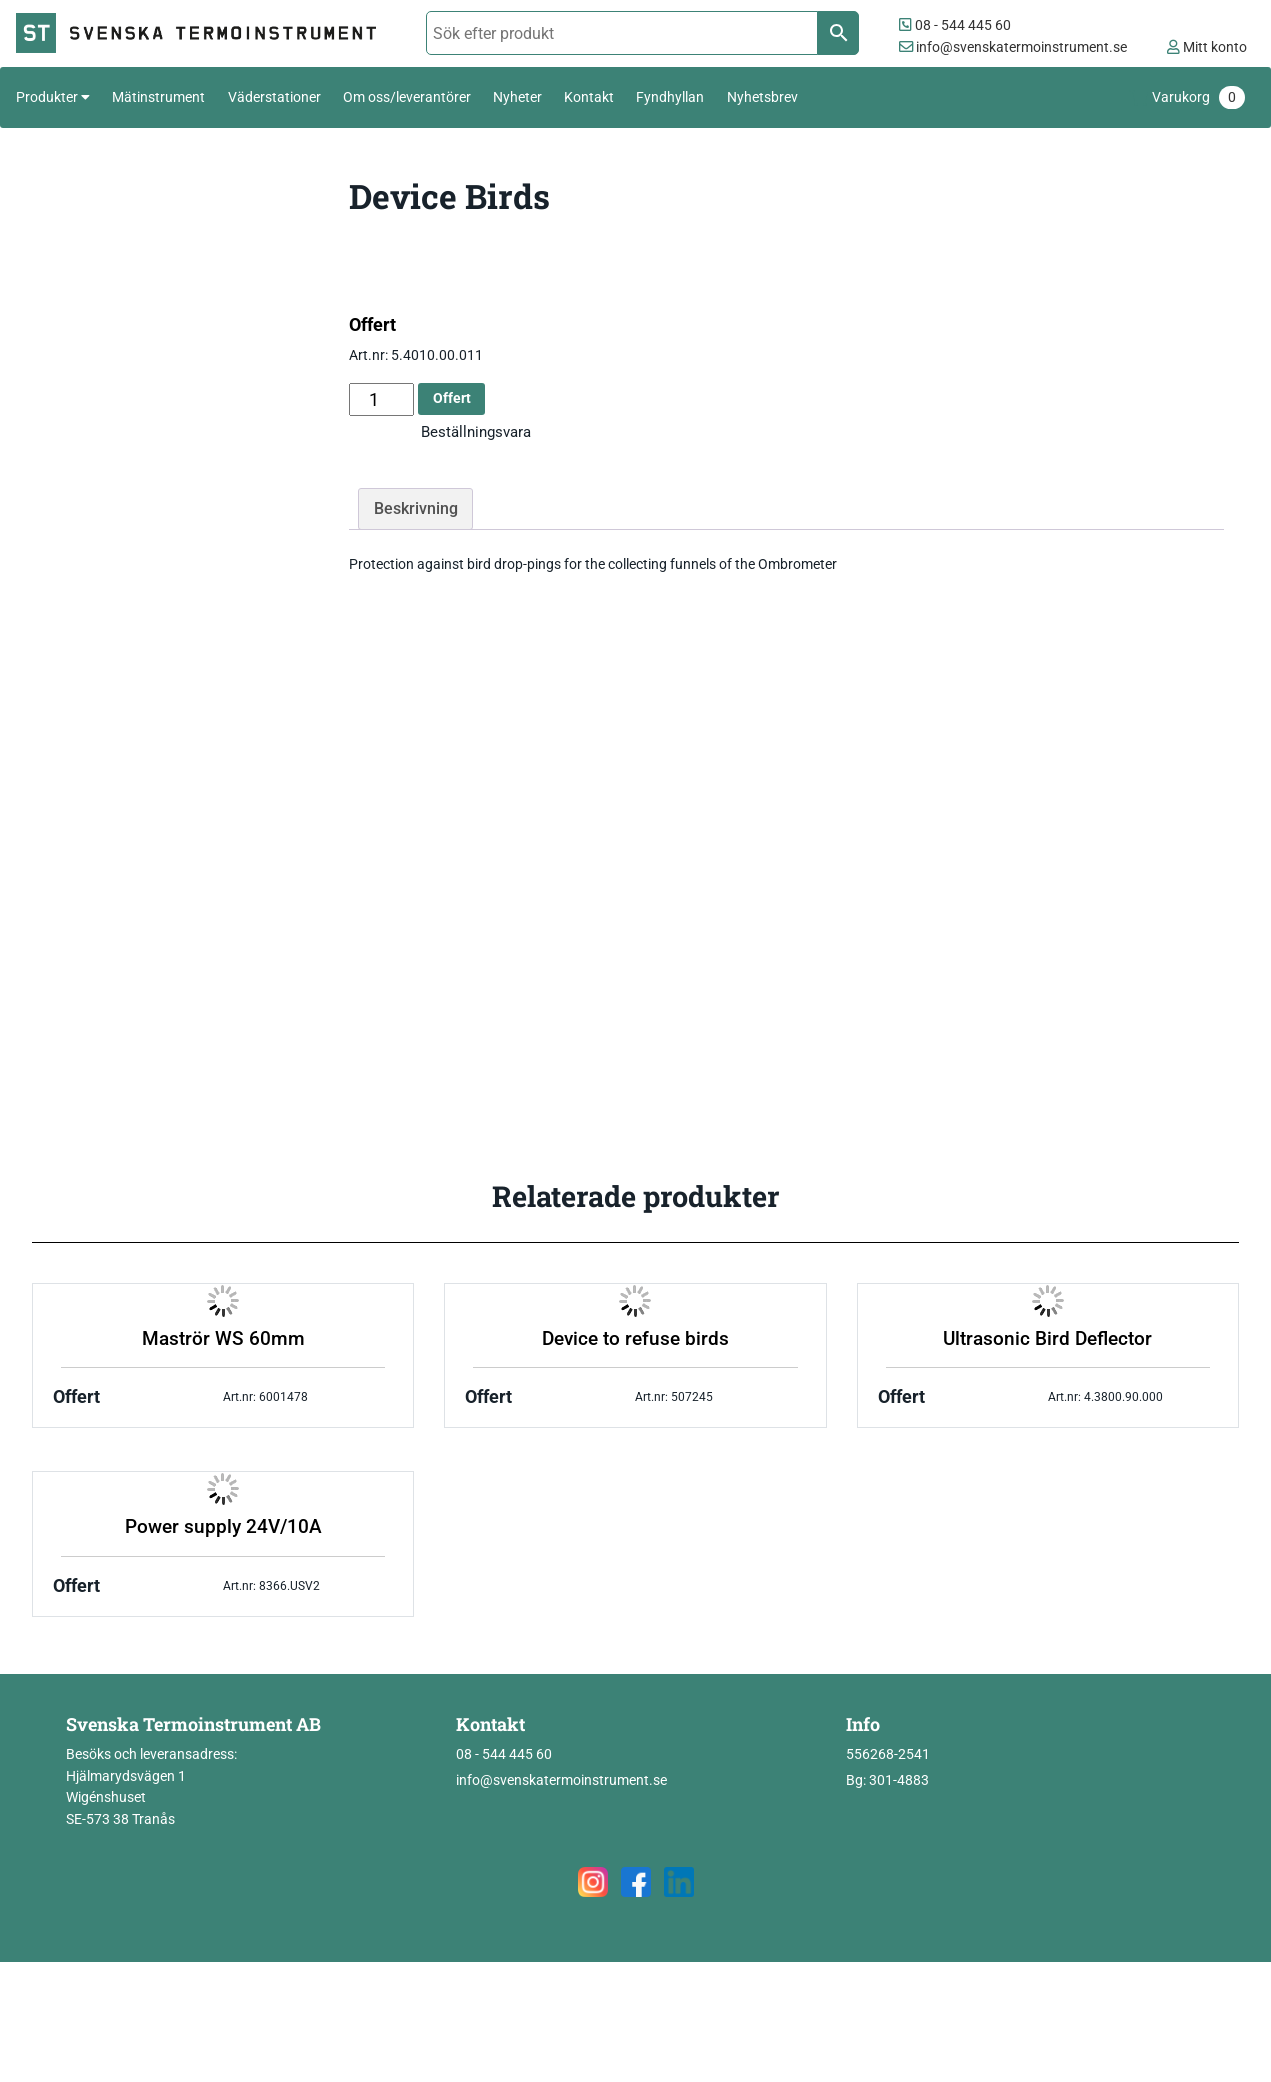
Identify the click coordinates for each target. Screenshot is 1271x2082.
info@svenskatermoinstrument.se (1013, 47)
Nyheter (517, 97)
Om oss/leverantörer (407, 97)
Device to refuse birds (635, 1339)
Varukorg (1198, 97)
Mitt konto (1207, 47)
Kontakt (589, 97)
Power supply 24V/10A (223, 1527)
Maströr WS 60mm (223, 1339)
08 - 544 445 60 (955, 25)
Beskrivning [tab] (416, 508)
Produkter (47, 97)
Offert (452, 398)
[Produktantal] (381, 399)
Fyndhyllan (670, 97)
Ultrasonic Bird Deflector (1047, 1339)
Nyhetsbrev (762, 97)
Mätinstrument (158, 97)
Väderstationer (274, 97)
